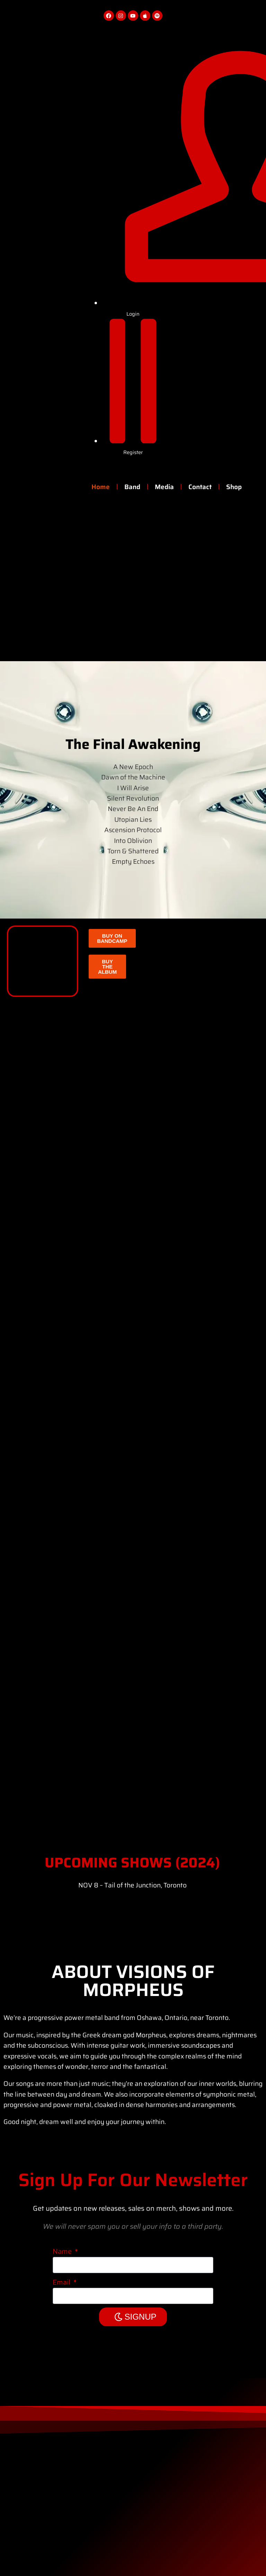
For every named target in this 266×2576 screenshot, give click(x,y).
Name (63, 2251)
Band (132, 486)
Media (164, 486)
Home (100, 486)
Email (62, 2282)
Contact (200, 486)
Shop (234, 486)
